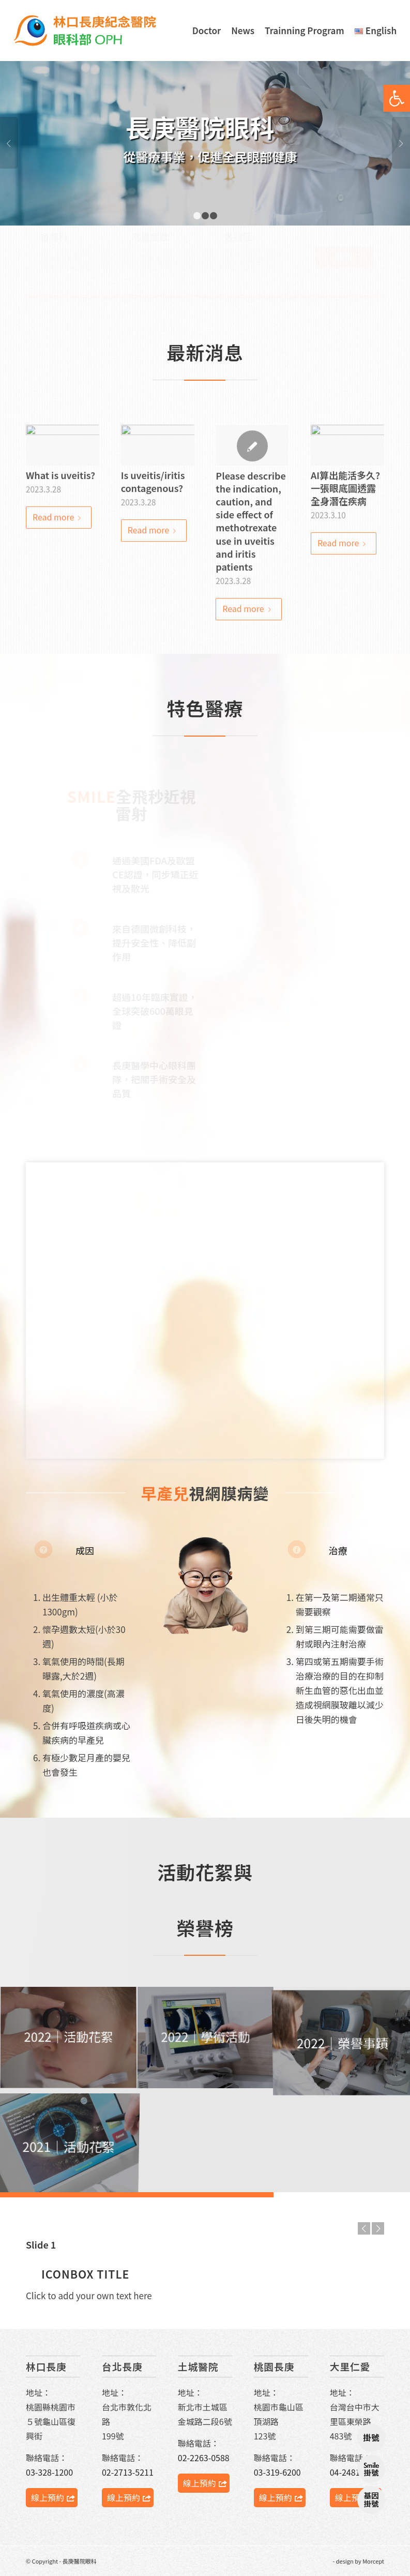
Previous (9, 143)
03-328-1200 (49, 2472)
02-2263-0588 (204, 2457)
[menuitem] (206, 31)
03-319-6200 (277, 2472)
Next (401, 143)
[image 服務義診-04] (68, 2038)
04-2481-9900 (356, 2472)
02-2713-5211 (128, 2472)
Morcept (373, 2561)
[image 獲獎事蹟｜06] (205, 2038)
